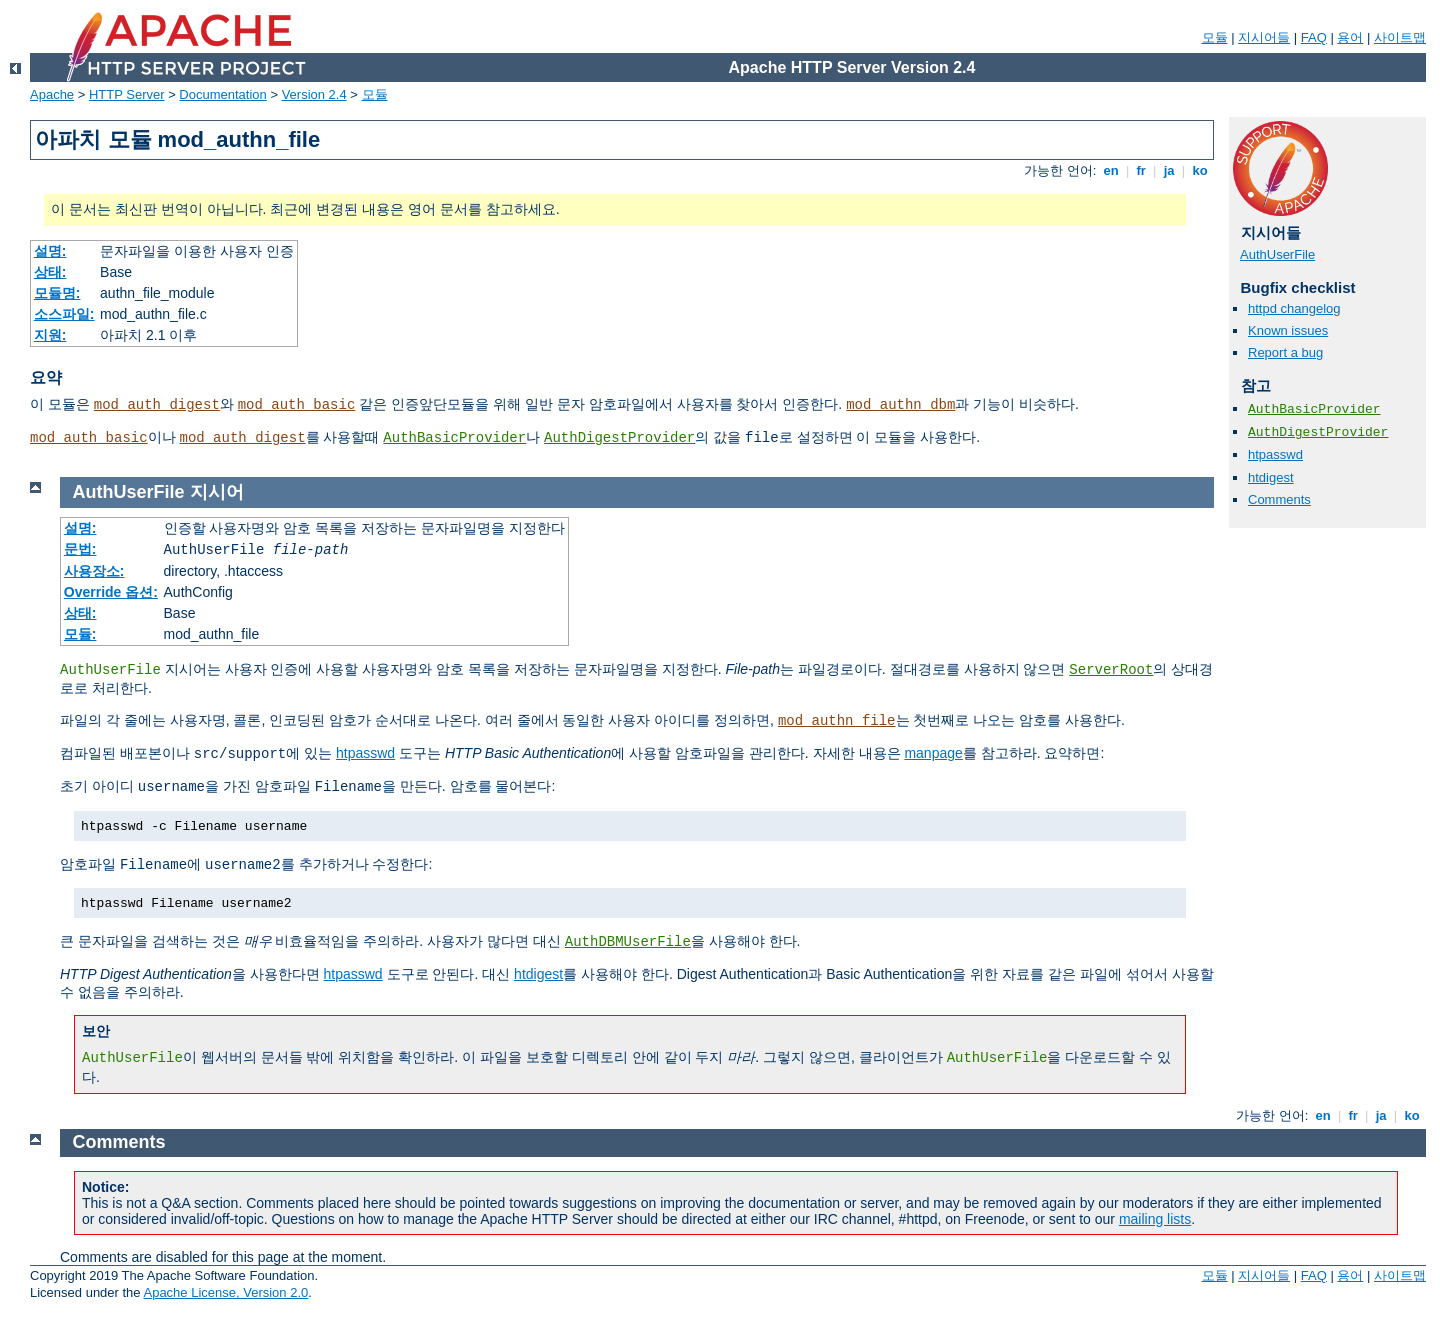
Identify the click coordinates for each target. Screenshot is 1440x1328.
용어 (1350, 37)
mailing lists (1155, 1219)
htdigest (1271, 477)
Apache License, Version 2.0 (225, 1292)
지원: (50, 335)
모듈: (80, 634)
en (1111, 170)
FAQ (1314, 37)
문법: (80, 549)
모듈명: (57, 293)
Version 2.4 (314, 94)
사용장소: (94, 571)
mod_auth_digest (157, 405)
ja (1169, 170)
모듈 (1215, 37)
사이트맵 (1400, 37)
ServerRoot (1111, 670)
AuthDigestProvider (619, 438)
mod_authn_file (837, 721)
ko (1200, 170)
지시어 (217, 492)
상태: (50, 272)
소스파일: (64, 314)
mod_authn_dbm (900, 405)
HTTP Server (127, 94)
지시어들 (1264, 37)
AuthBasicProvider (454, 438)
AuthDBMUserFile (628, 942)
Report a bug (1285, 352)
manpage (933, 753)
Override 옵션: (111, 592)
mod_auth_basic (297, 405)
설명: (50, 251)
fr (1141, 170)
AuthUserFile (1277, 254)
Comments (1279, 499)
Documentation (222, 94)
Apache (52, 94)
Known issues (1288, 330)
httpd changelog (1294, 308)
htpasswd (1275, 454)
